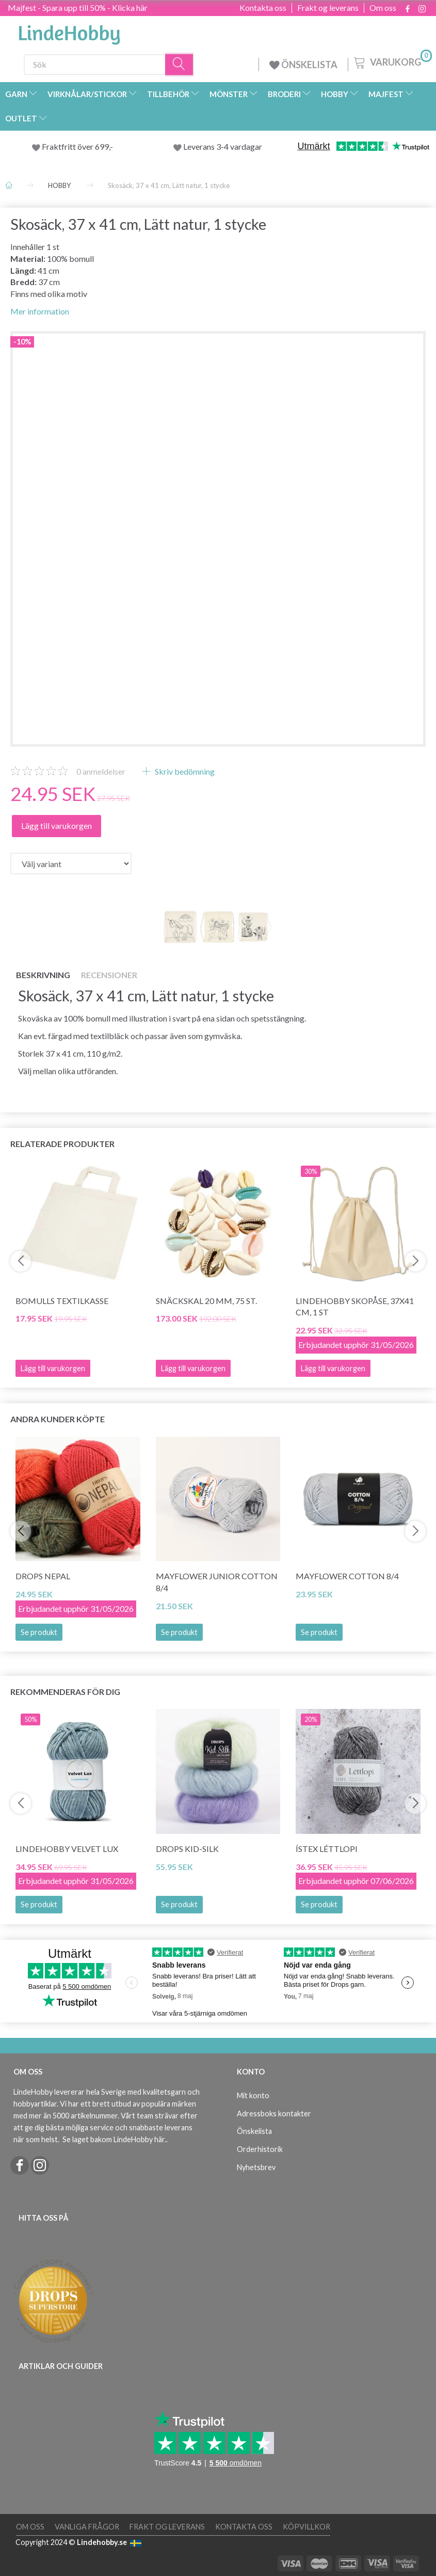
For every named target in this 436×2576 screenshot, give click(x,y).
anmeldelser (100, 771)
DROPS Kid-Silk (187, 1849)
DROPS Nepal (42, 1576)
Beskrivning (43, 975)
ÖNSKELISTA (303, 64)
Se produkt (39, 1632)
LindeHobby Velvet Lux (66, 1849)
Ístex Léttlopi (327, 1849)
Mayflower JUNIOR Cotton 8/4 (217, 1582)
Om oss (382, 7)
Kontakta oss (262, 7)
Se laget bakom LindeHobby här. (114, 2139)
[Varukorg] (391, 61)
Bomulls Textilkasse (61, 1301)
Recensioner (109, 975)
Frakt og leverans (328, 7)
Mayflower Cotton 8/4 (347, 1576)
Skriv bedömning (184, 771)
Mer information (39, 311)
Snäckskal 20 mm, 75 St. (206, 1301)
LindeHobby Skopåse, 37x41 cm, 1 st (355, 1306)
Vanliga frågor (87, 2526)
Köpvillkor (306, 2526)
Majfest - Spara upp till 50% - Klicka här (78, 7)
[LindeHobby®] (69, 31)
